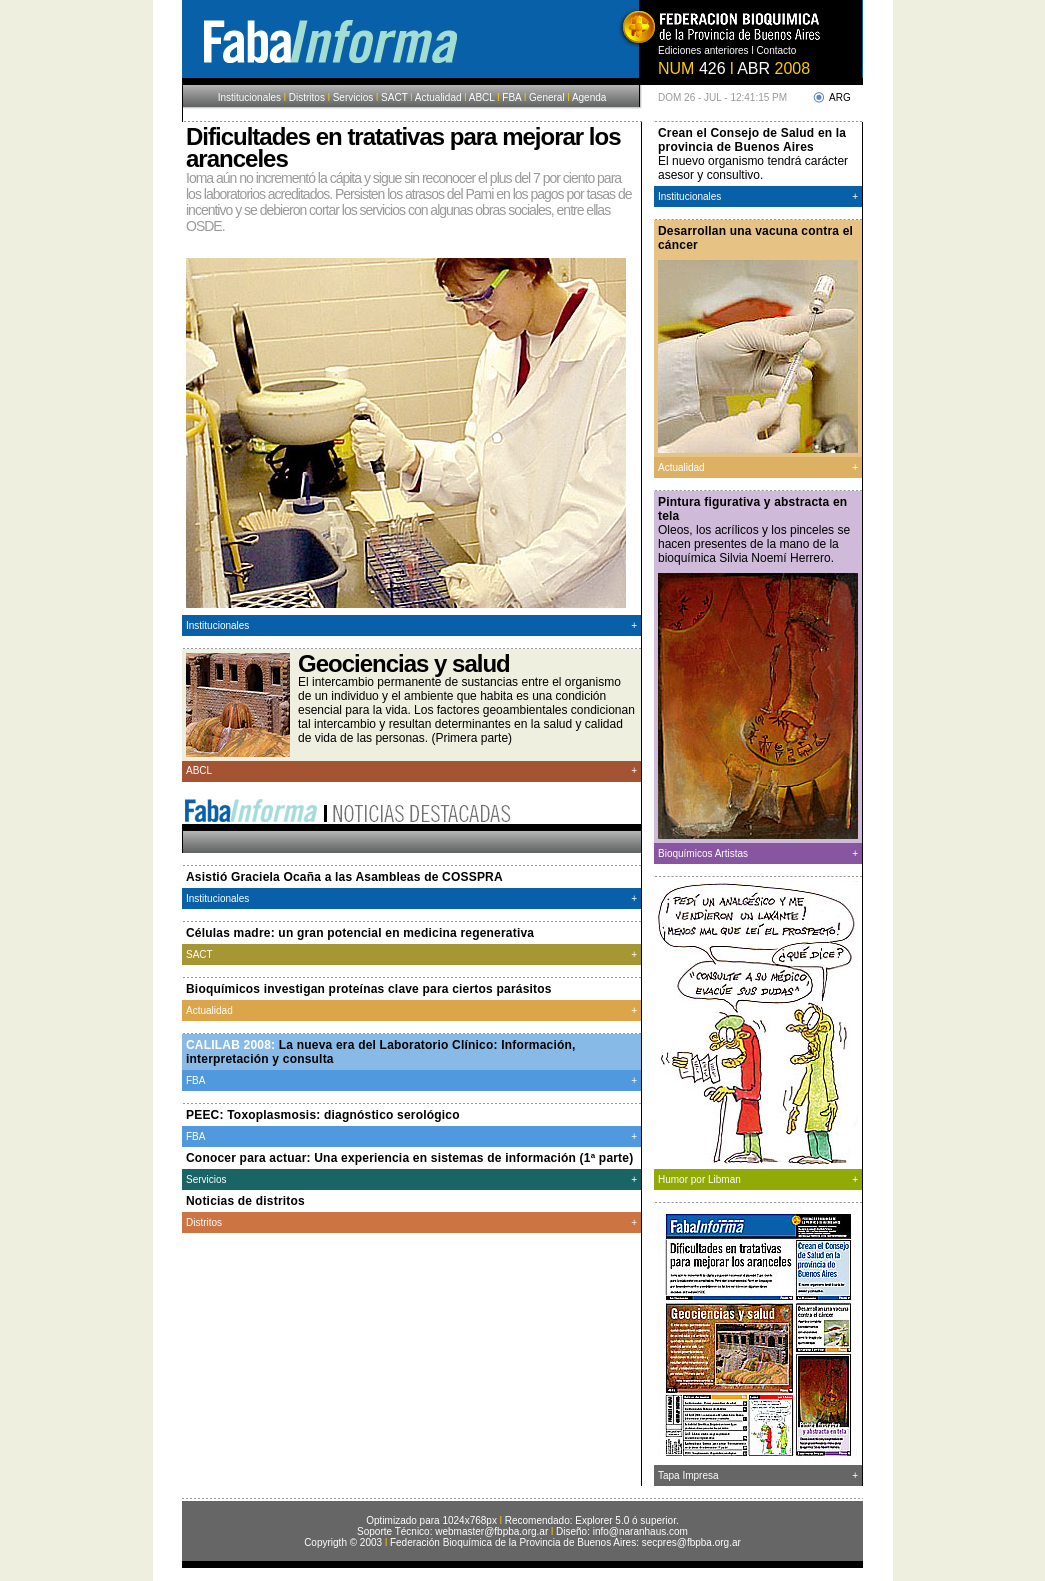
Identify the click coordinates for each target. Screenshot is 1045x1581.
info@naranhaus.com (640, 1531)
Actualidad (437, 97)
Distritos (307, 97)
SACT (394, 97)
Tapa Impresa (688, 1475)
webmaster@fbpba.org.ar (491, 1531)
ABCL (482, 97)
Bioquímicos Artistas (703, 853)
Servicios (353, 97)
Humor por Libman (699, 1179)
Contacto (776, 50)
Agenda (589, 97)
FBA (511, 97)
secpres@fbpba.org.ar (691, 1542)
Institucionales (249, 97)
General (547, 97)
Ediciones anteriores (704, 50)
